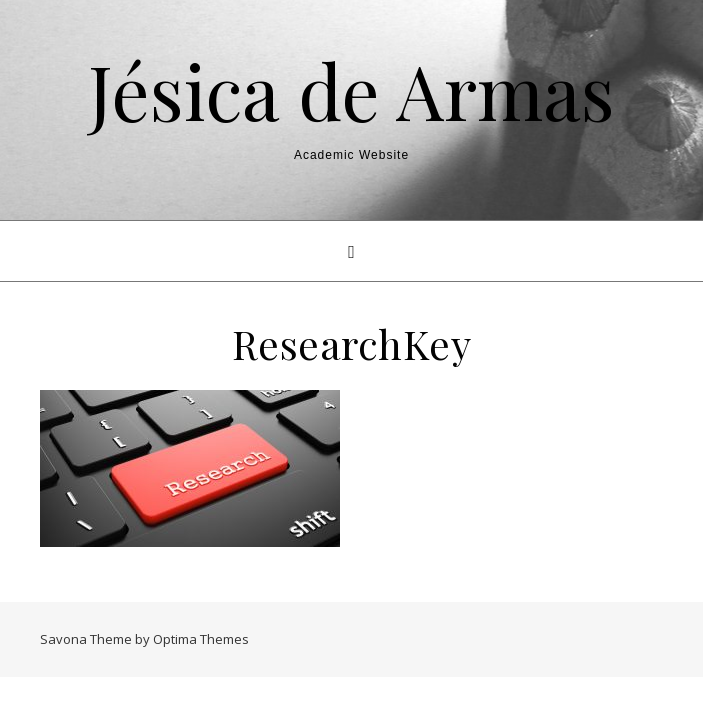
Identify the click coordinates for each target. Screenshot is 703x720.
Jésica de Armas (351, 90)
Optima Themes (201, 639)
